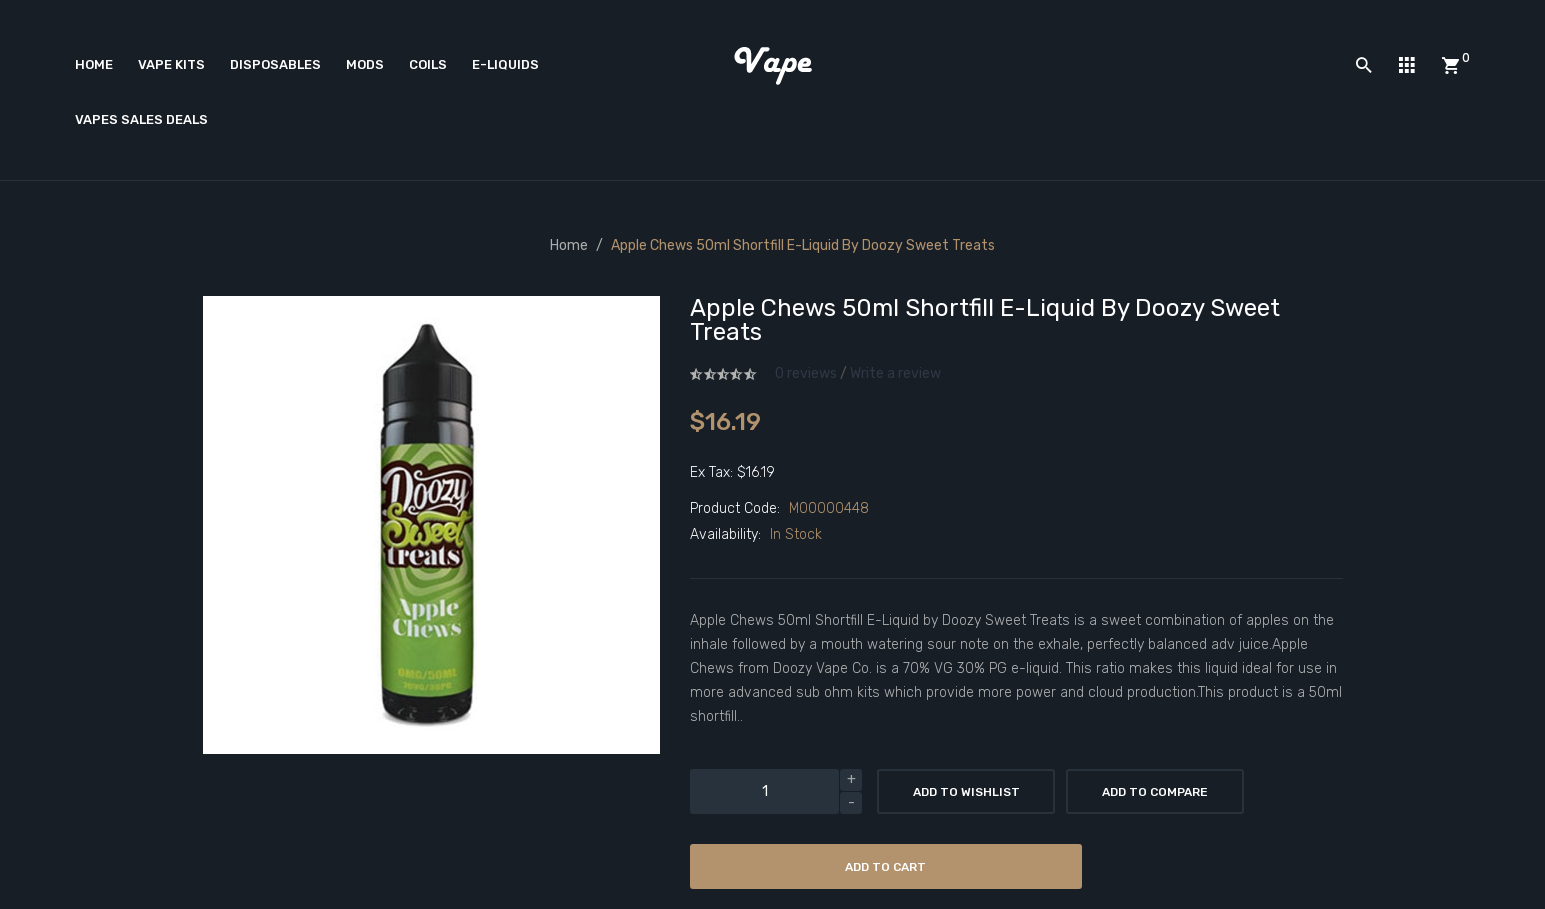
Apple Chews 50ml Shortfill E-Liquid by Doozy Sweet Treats (803, 245)
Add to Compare (1155, 792)
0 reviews (806, 373)
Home (569, 245)
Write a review (895, 373)
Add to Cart (885, 867)
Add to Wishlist (966, 792)
